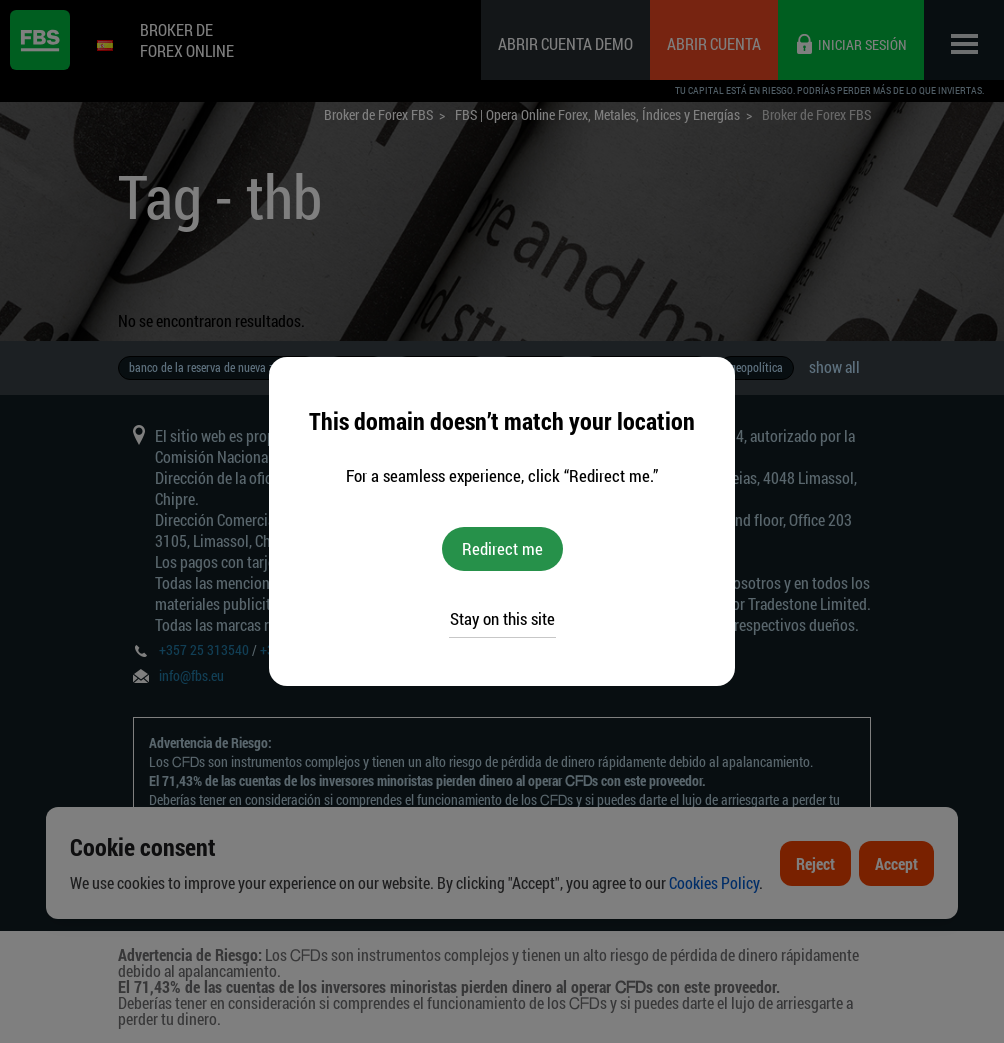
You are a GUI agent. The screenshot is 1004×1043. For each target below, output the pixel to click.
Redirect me (502, 548)
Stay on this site (502, 618)
